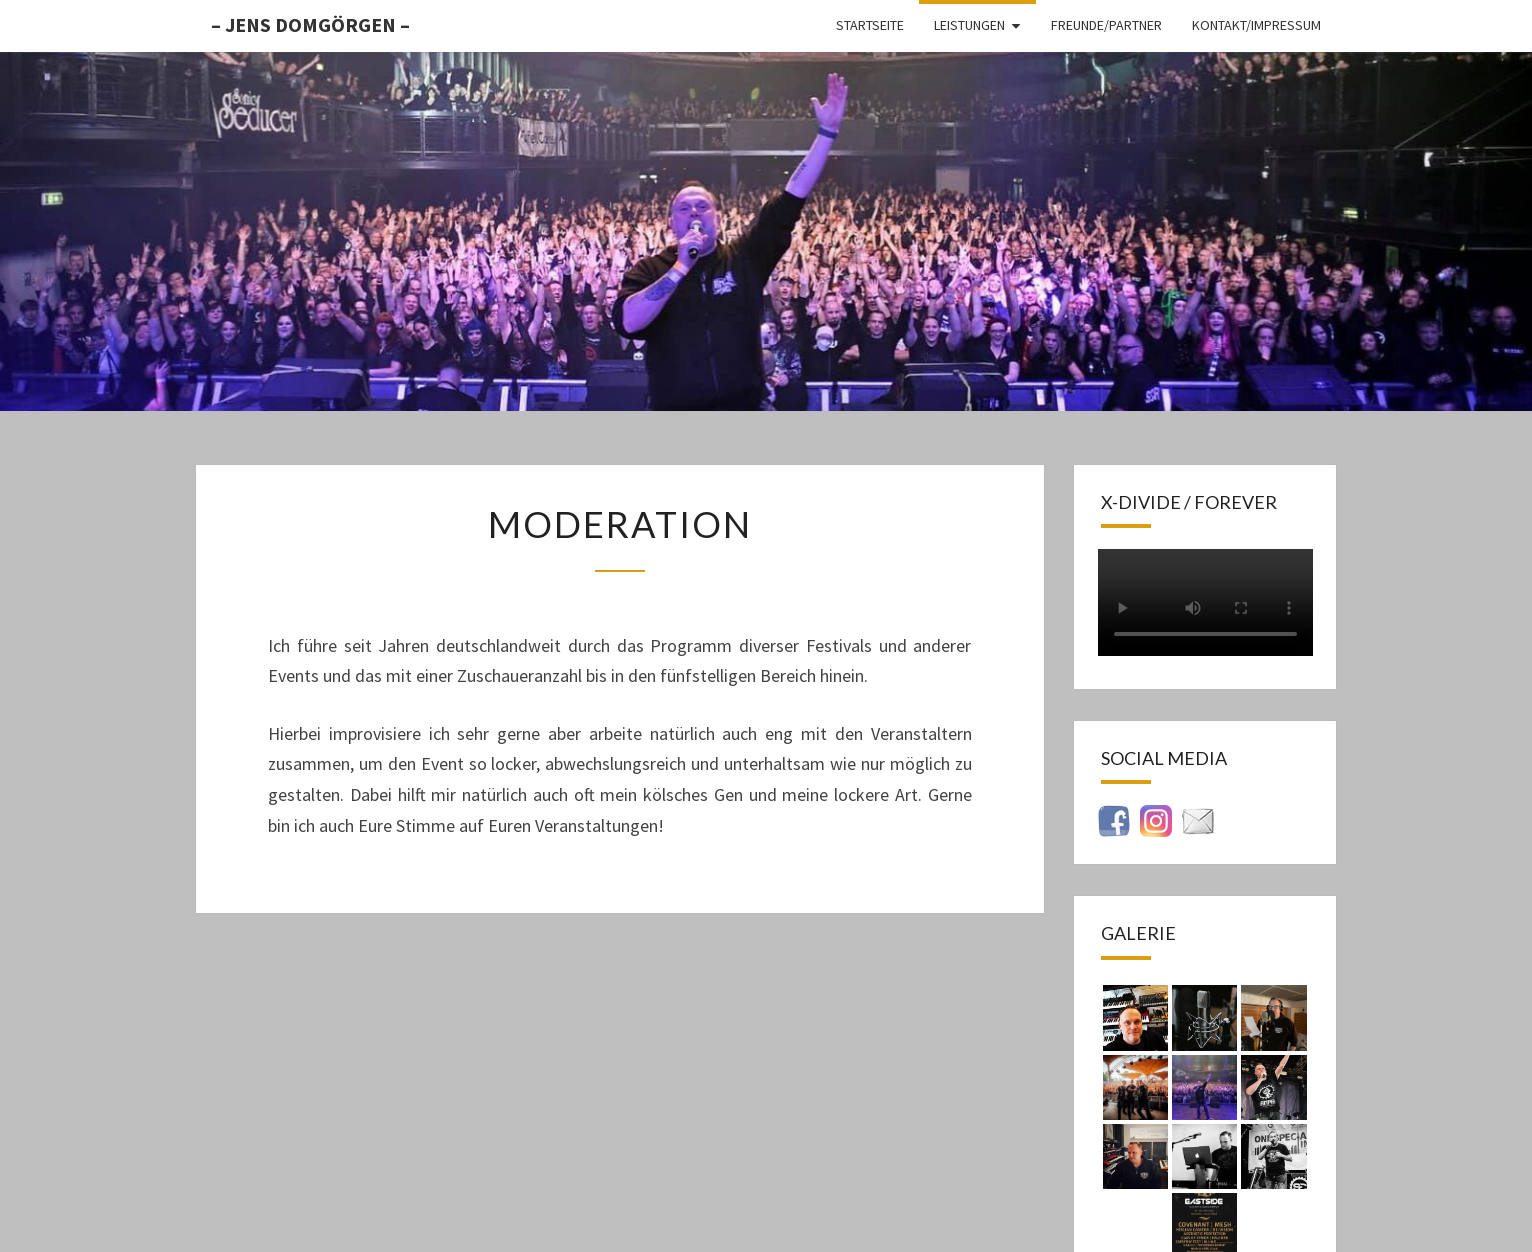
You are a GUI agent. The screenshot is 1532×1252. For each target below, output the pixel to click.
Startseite (870, 25)
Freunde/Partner (1106, 25)
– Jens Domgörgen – (310, 24)
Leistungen (969, 25)
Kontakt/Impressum (1256, 25)
